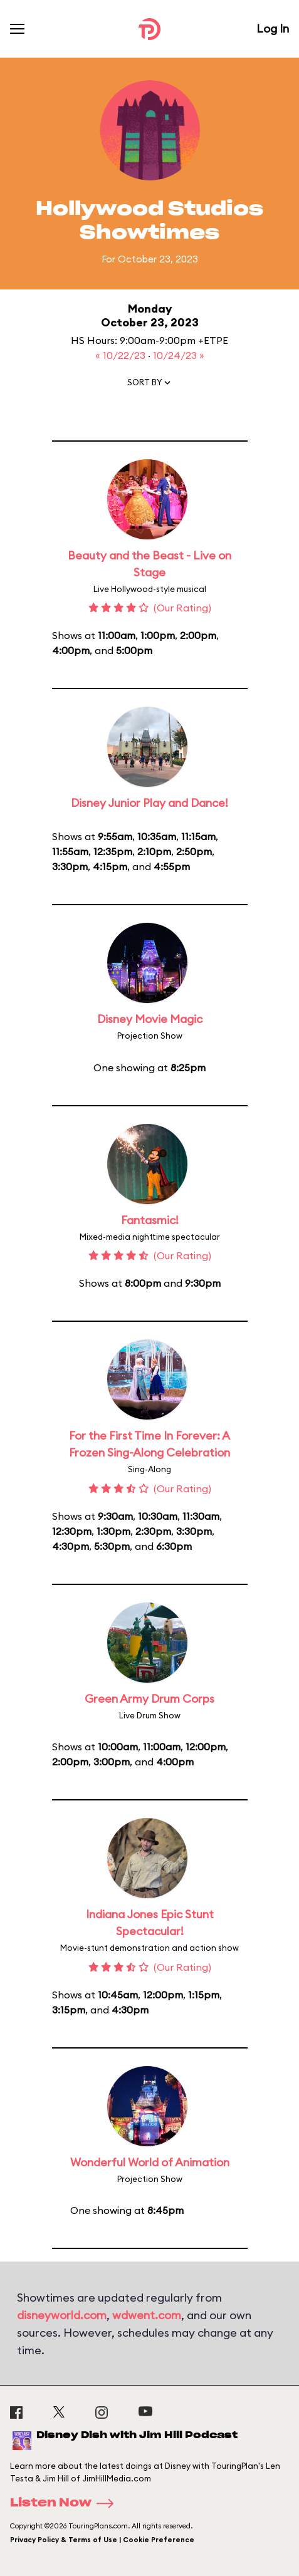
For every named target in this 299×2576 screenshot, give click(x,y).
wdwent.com (146, 2315)
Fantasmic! (150, 1220)
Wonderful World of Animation (149, 2162)
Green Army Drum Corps (149, 1698)
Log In (272, 28)
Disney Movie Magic (149, 1019)
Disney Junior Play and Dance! (149, 803)
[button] (149, 385)
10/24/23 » (178, 355)
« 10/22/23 (121, 355)
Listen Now (66, 2503)
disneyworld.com (62, 2315)
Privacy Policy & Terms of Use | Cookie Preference (102, 2539)
